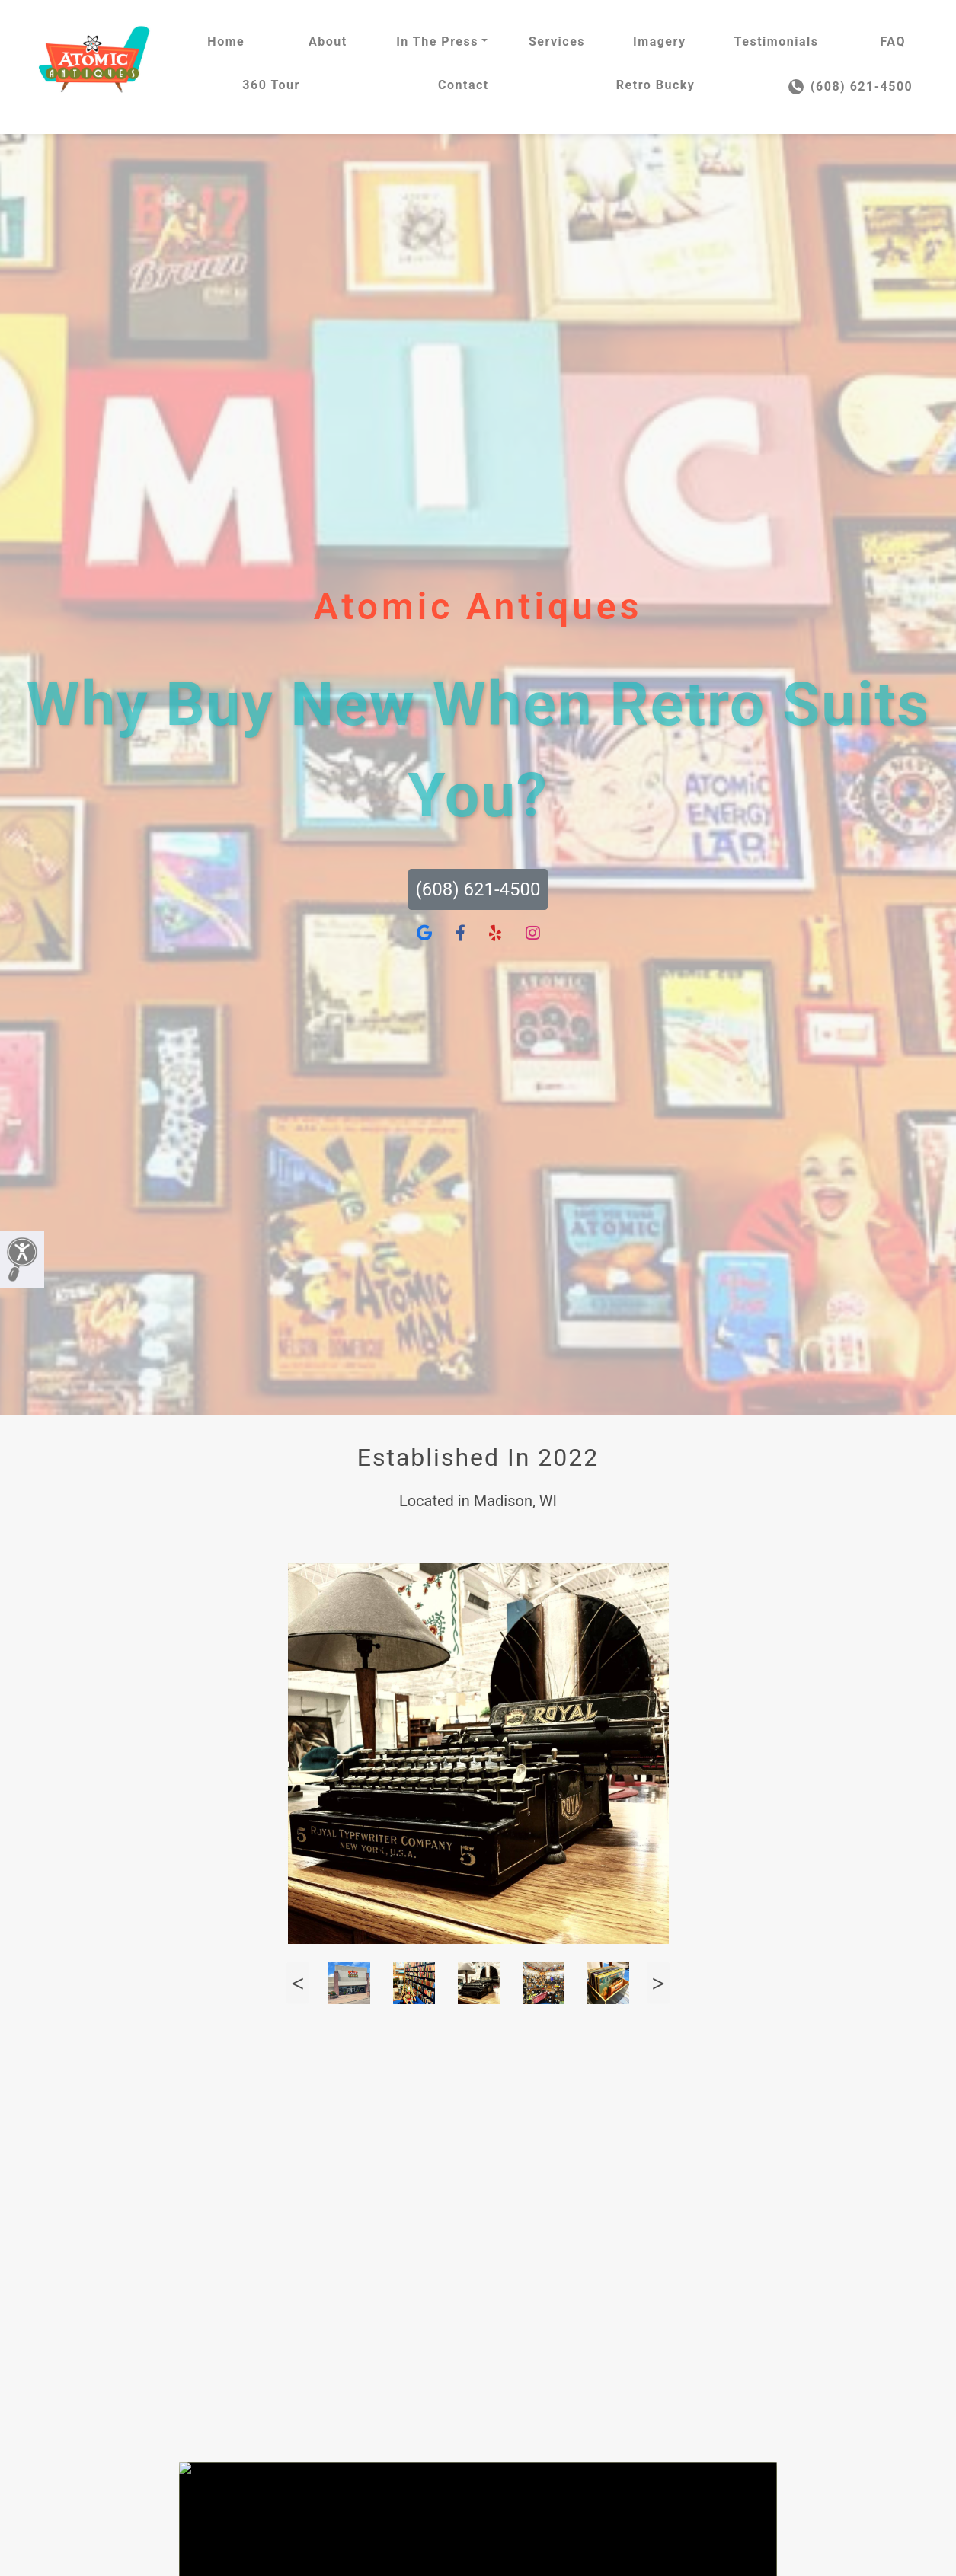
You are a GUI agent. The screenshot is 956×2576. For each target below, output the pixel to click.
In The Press (437, 41)
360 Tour (271, 85)
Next (658, 1983)
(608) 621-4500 (850, 86)
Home (226, 41)
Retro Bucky (655, 85)
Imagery (659, 41)
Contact (463, 85)
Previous (297, 1983)
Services (557, 41)
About (328, 41)
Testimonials (776, 41)
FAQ (892, 41)
